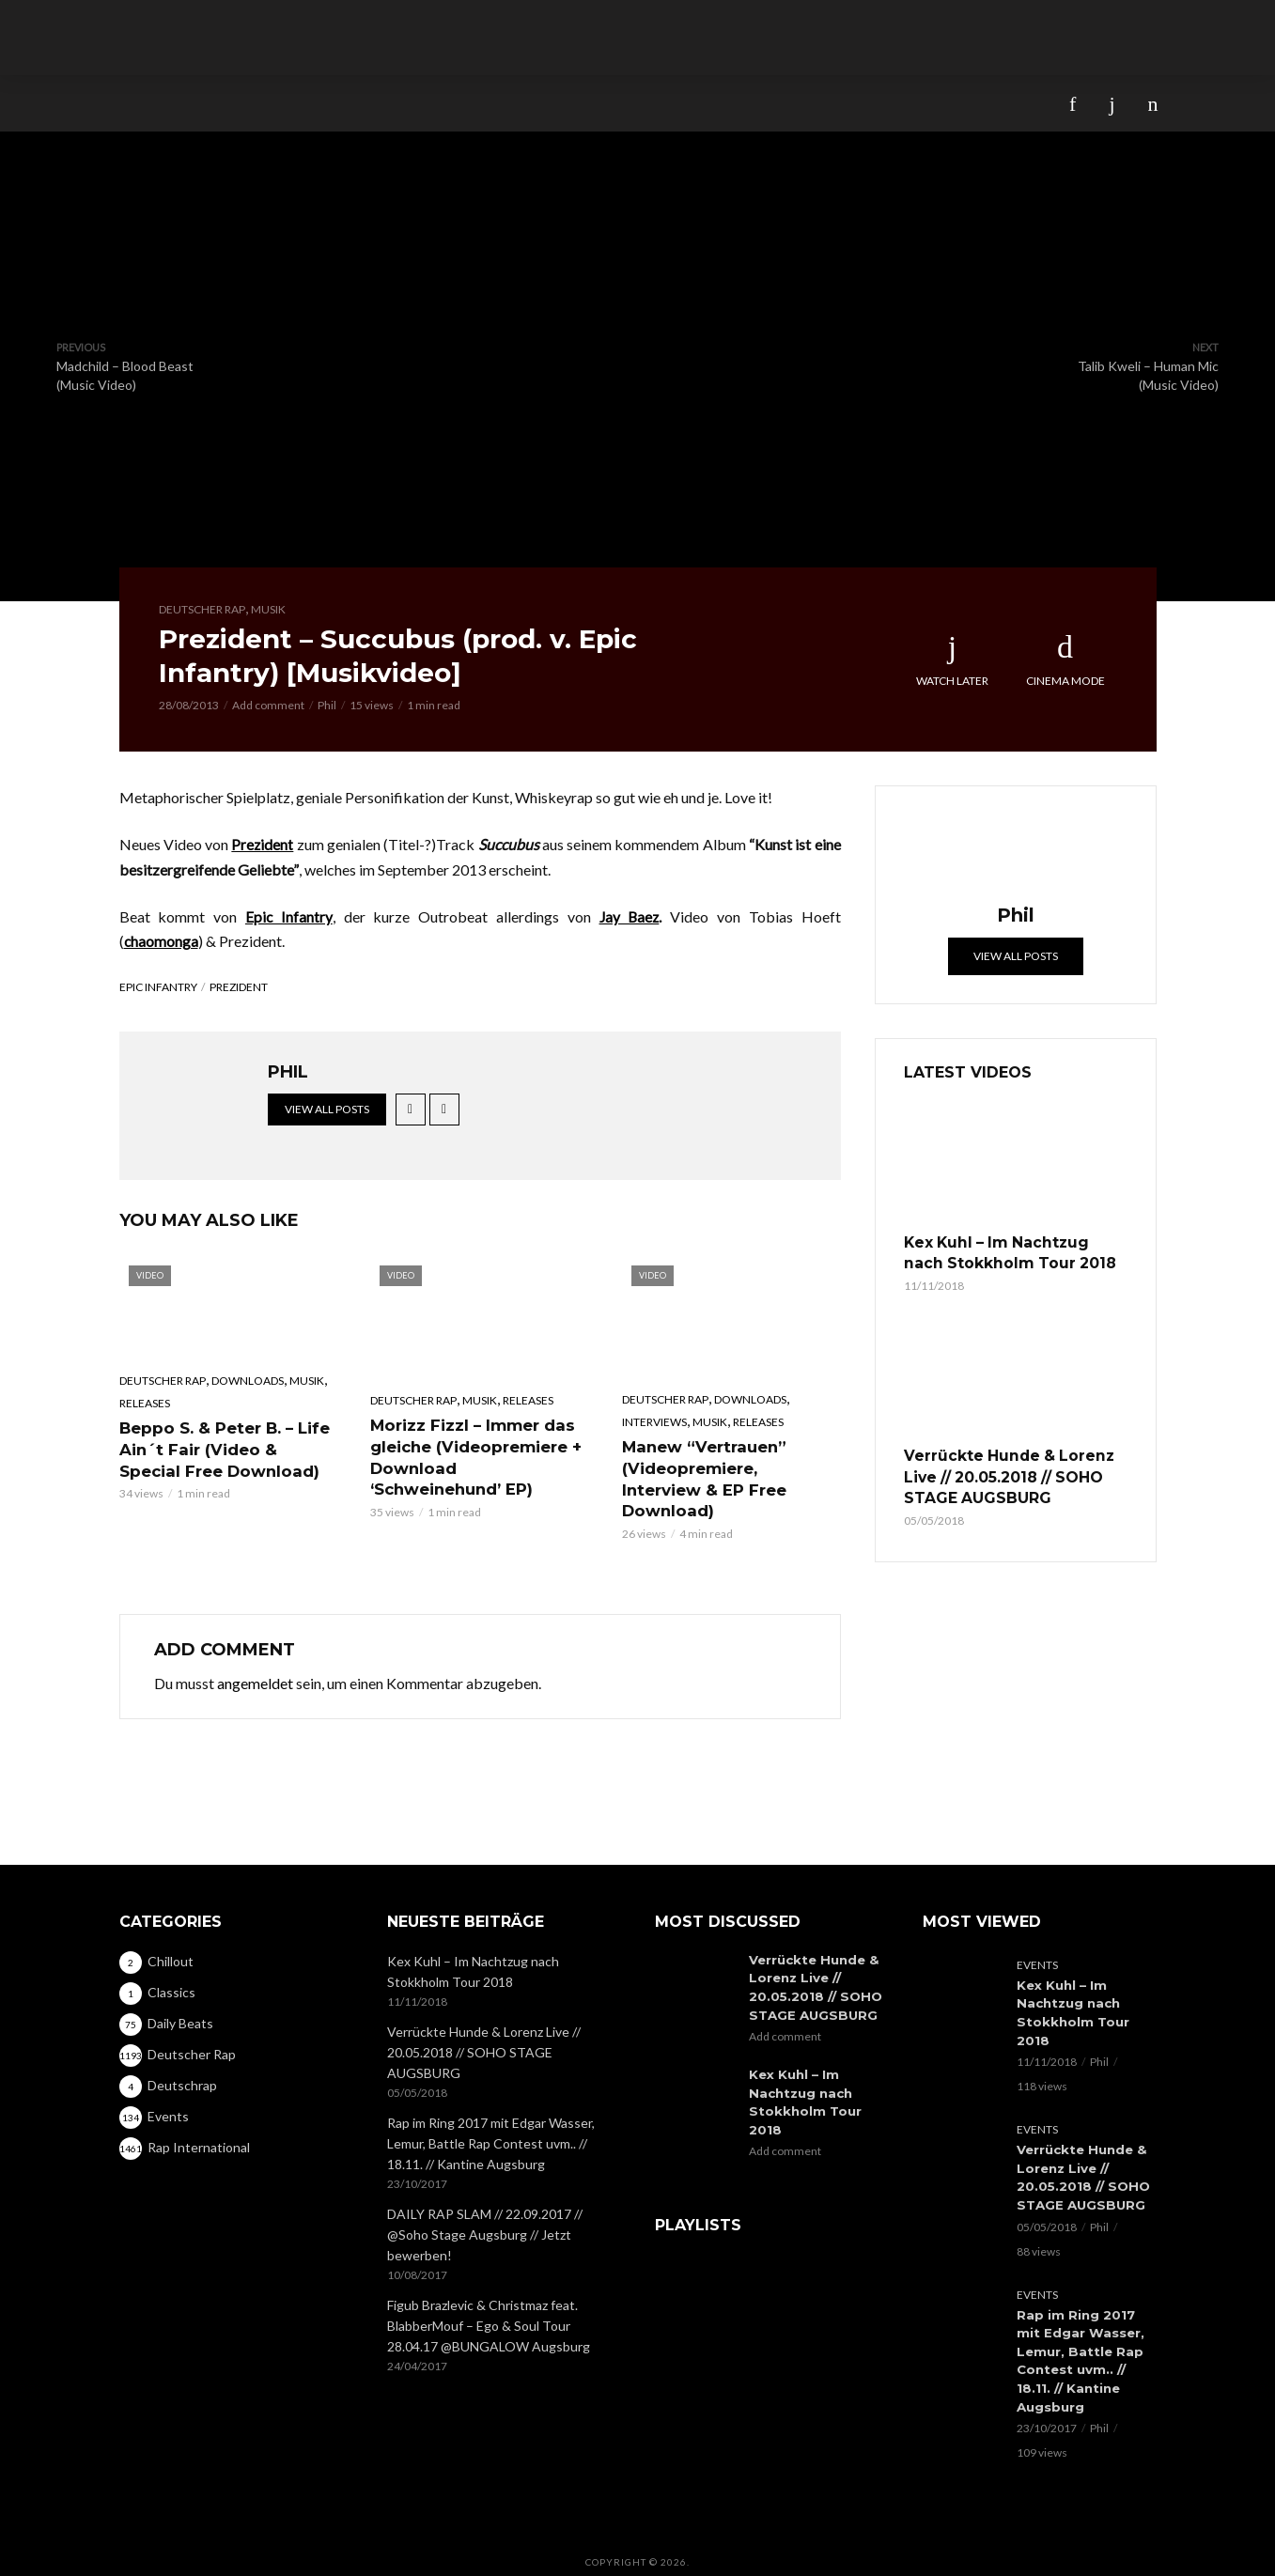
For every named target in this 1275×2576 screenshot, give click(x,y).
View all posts (327, 1109)
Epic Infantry (158, 987)
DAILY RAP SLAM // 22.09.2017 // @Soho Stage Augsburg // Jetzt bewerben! (485, 2223)
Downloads (247, 1380)
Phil (327, 705)
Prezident (239, 987)
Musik (268, 609)
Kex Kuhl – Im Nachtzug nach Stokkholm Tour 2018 (1007, 1251)
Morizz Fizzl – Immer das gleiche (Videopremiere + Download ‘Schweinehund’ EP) (478, 1455)
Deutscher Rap (202, 609)
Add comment (268, 705)
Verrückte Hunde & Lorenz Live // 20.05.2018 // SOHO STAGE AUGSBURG (1000, 1470)
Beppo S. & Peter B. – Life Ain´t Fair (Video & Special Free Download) (226, 1447)
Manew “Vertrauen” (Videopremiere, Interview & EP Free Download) (729, 1465)
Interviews (654, 1421)
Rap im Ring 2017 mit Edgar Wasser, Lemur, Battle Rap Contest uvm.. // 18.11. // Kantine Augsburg (491, 2132)
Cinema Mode (1065, 659)
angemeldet (255, 1658)
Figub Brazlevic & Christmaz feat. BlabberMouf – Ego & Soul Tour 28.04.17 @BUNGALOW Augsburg (488, 2314)
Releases (144, 1402)
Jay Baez (629, 916)
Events (1037, 1954)
